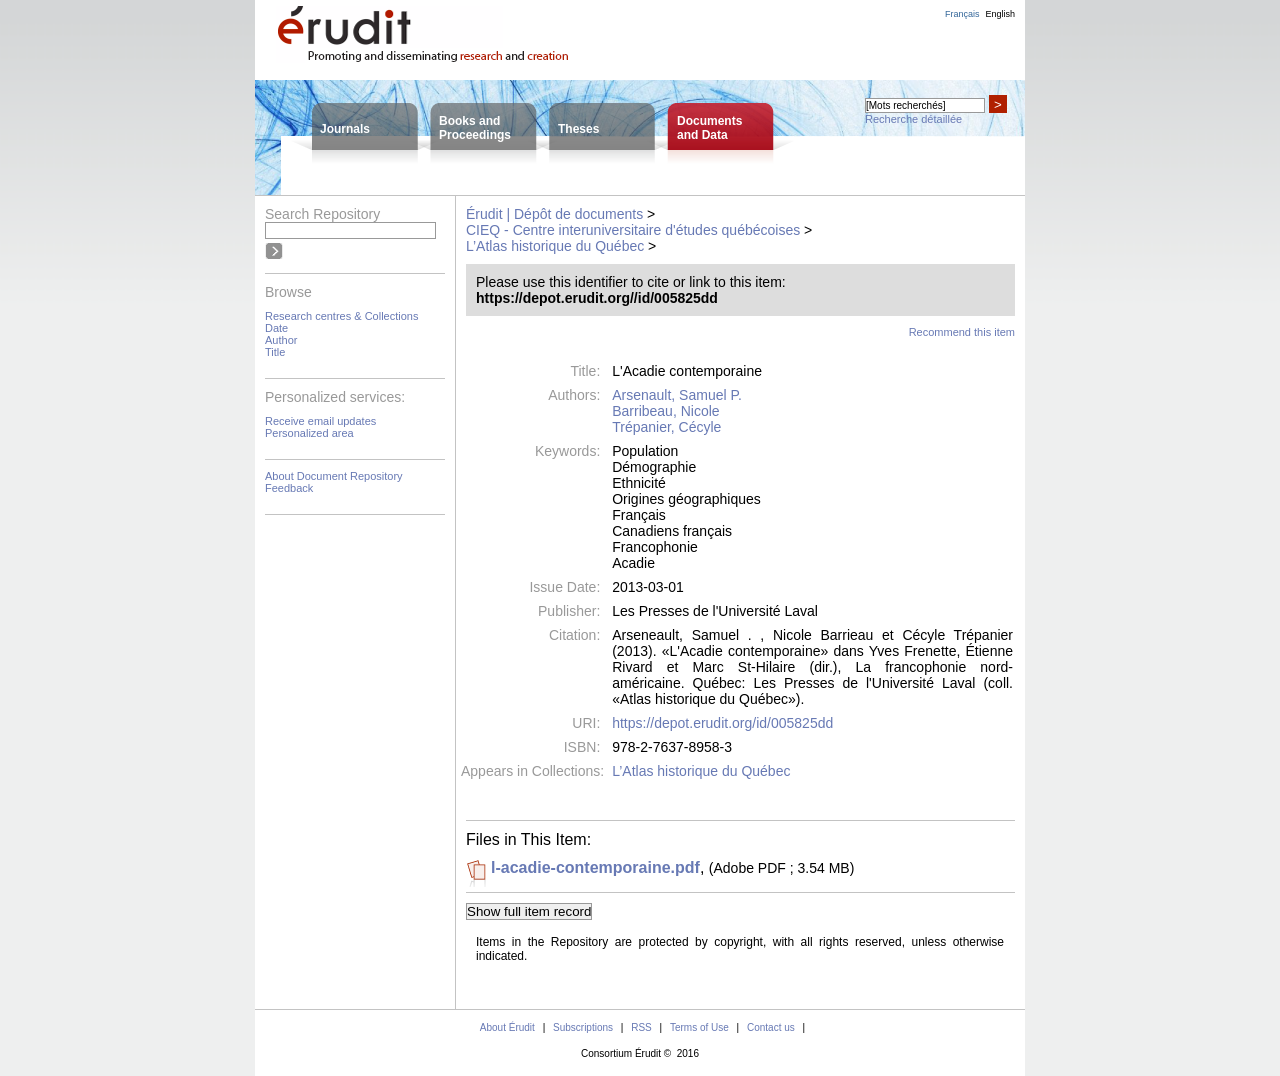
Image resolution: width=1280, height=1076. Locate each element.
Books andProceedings (475, 128)
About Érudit (507, 1027)
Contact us (771, 1027)
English (1000, 14)
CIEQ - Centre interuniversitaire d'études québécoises (633, 230)
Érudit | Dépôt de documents (554, 214)
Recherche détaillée (913, 119)
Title (275, 352)
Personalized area (309, 433)
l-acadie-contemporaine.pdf (595, 867)
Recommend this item (962, 332)
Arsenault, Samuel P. (677, 395)
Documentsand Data (709, 128)
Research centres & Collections (341, 316)
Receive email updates (320, 421)
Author (281, 340)
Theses (578, 129)
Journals (345, 129)
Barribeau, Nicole (665, 411)
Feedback (289, 488)
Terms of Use (699, 1027)
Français (962, 14)
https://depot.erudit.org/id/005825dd (722, 723)
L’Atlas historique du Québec (555, 246)
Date (276, 328)
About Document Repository (334, 476)
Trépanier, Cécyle (666, 427)
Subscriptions (583, 1027)
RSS (641, 1027)
